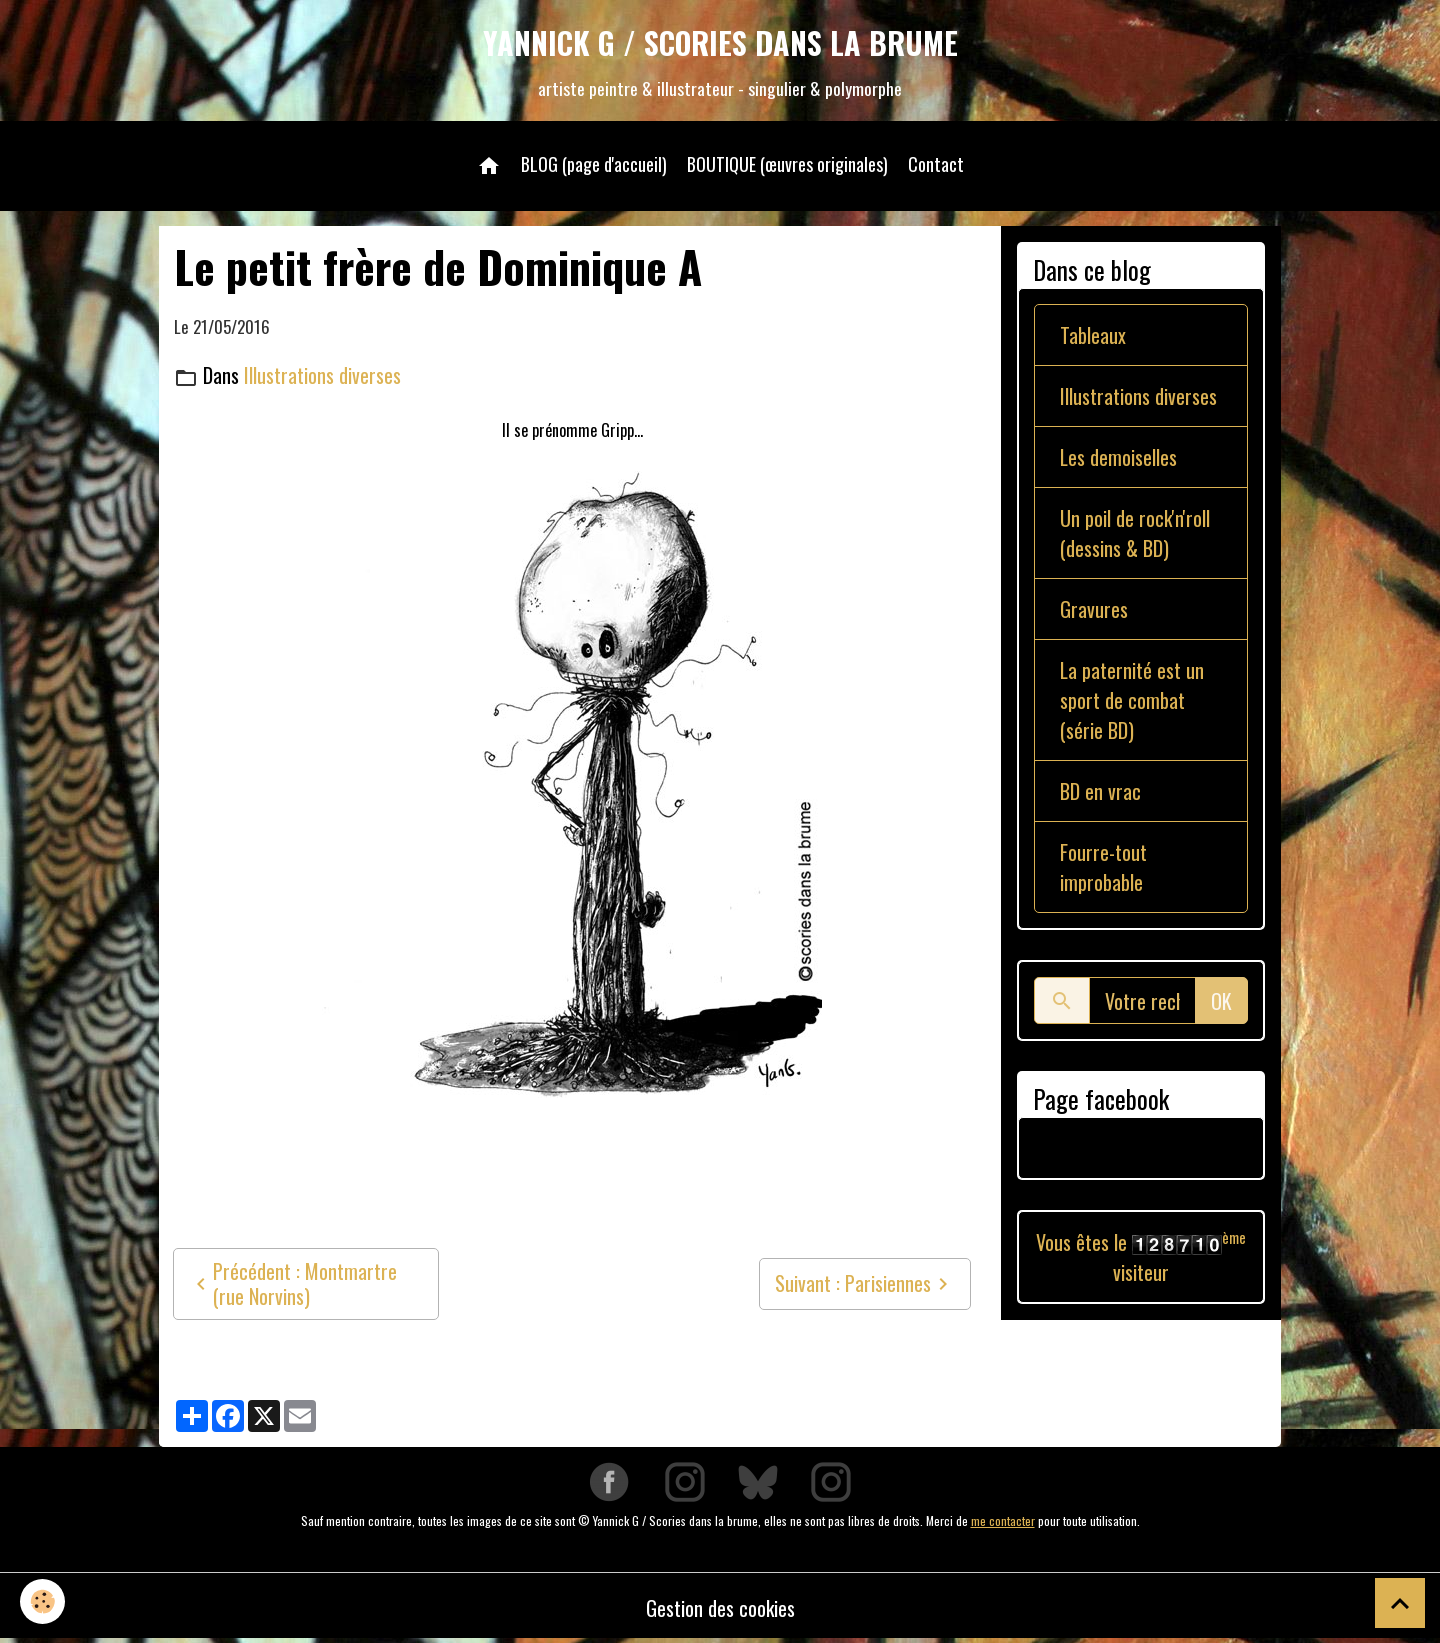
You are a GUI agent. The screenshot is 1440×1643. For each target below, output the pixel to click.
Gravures (1094, 609)
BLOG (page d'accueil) (594, 164)
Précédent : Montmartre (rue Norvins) (293, 1283)
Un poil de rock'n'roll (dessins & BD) (1135, 533)
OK (1221, 1001)
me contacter (1003, 1520)
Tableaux (1093, 335)
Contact (936, 164)
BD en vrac (1100, 791)
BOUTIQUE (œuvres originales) (787, 164)
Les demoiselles (1118, 457)
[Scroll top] (1400, 1603)
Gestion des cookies (720, 1608)
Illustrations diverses (322, 375)
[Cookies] (42, 1601)
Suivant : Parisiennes (865, 1283)
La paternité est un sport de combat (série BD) (1132, 700)
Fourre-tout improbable (1103, 867)
